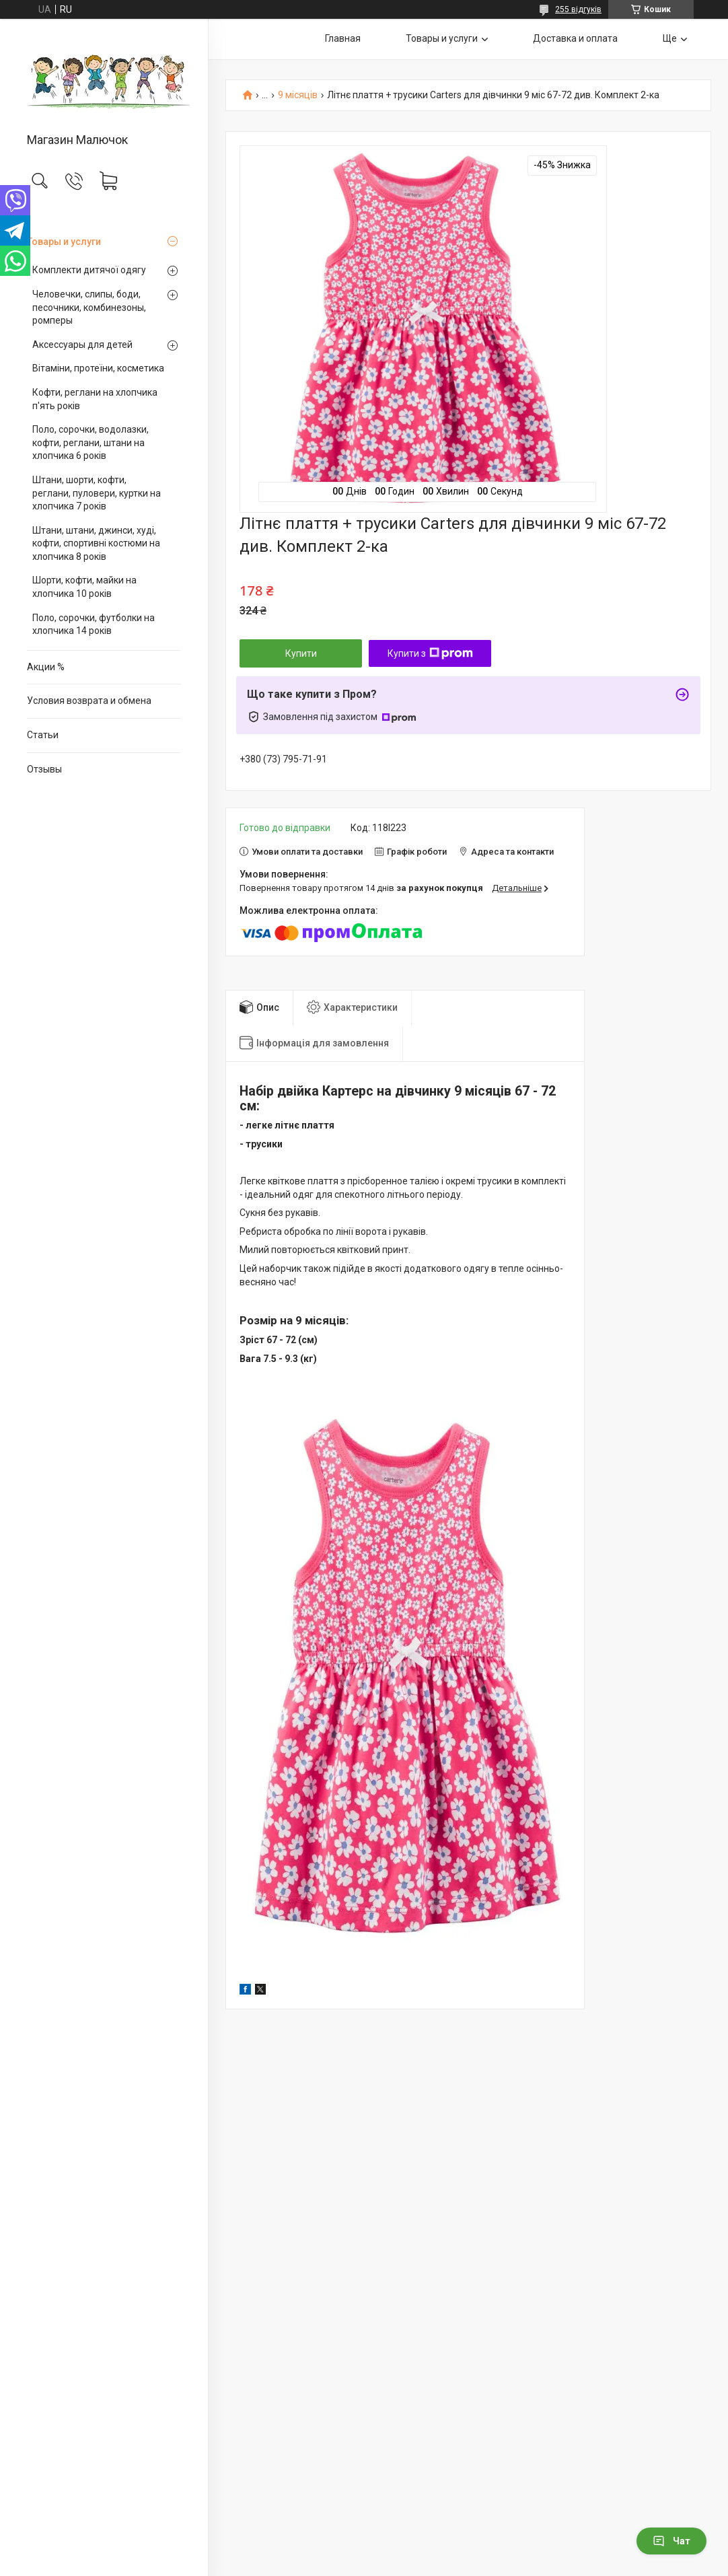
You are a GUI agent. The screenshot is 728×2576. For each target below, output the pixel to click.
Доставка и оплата (575, 38)
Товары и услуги (64, 241)
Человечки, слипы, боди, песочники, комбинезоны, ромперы (89, 307)
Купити (301, 653)
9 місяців (298, 95)
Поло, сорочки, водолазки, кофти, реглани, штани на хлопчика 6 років (90, 442)
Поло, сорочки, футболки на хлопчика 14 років (93, 624)
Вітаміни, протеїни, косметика (98, 368)
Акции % (46, 666)
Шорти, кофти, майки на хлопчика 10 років (84, 587)
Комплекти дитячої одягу (89, 269)
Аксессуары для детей (82, 344)
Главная (343, 38)
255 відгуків (578, 9)
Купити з (430, 653)
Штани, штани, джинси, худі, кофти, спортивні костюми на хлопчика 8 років (96, 543)
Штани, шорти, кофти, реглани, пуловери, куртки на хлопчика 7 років (96, 492)
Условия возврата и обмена (89, 700)
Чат (671, 2541)
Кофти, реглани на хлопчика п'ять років (94, 399)
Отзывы (44, 769)
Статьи (43, 734)
